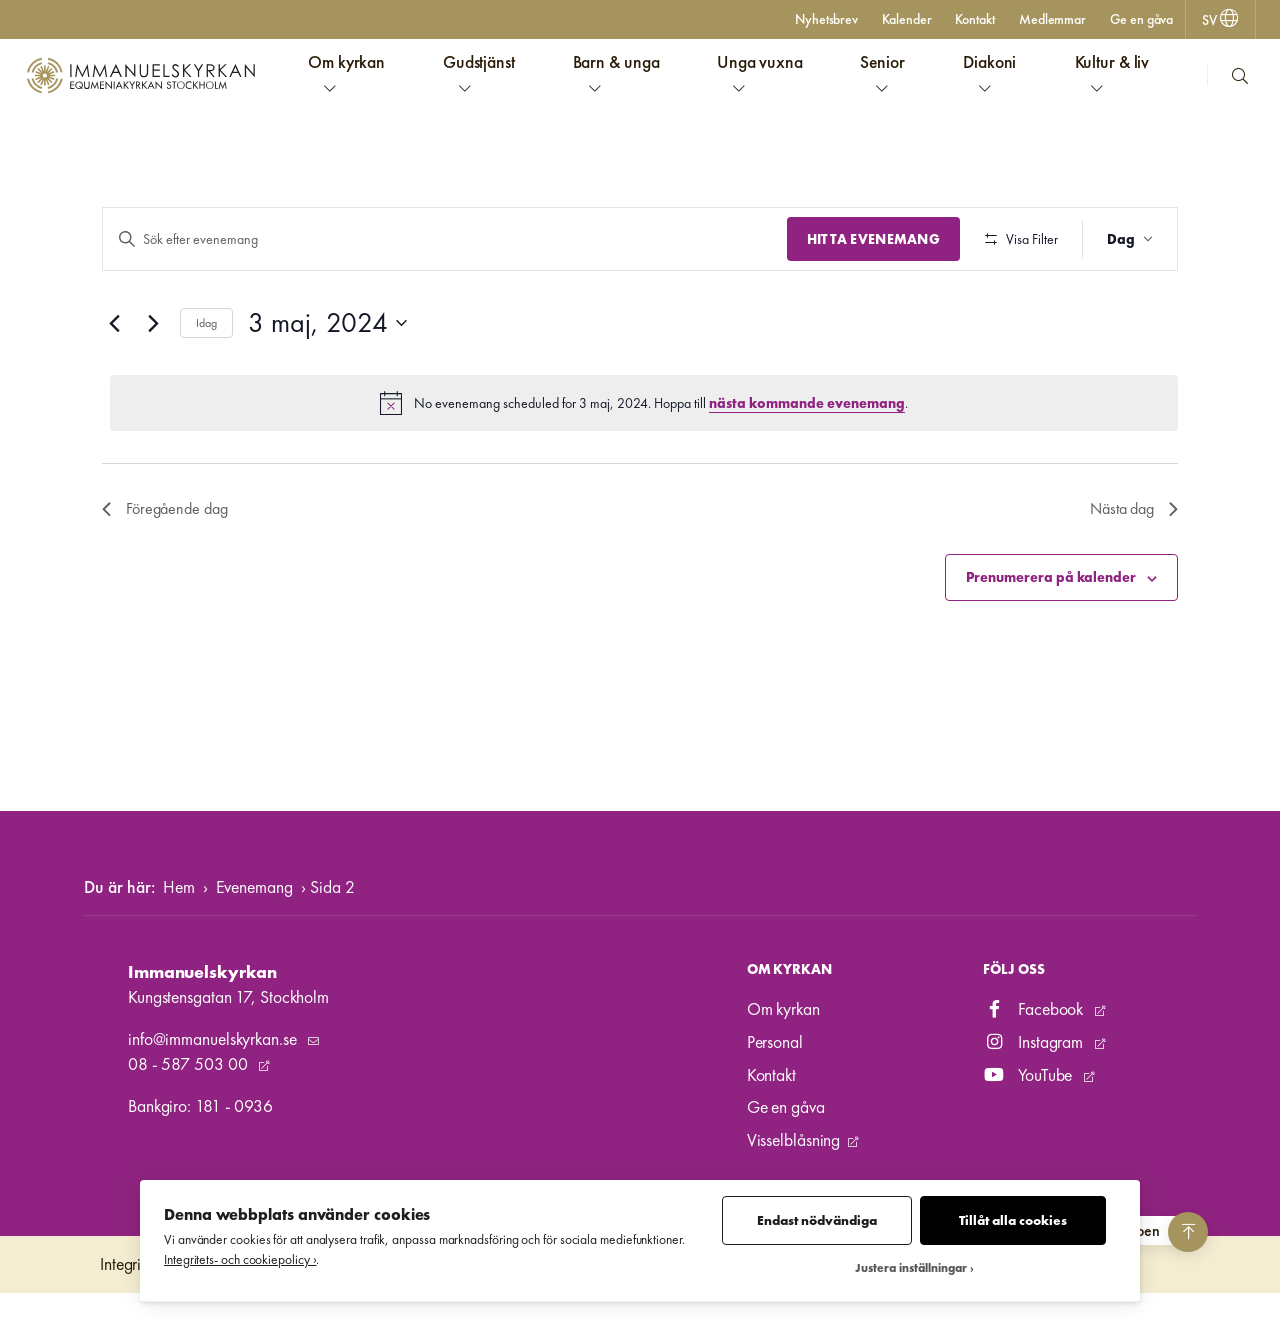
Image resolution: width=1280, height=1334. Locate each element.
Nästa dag (1134, 567)
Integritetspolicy (152, 1305)
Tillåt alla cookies (1013, 1220)
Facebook (1035, 1050)
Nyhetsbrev (826, 19)
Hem (179, 927)
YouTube (1029, 1115)
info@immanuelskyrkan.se (214, 1080)
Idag (206, 381)
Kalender (906, 19)
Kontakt (974, 19)
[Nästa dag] (153, 382)
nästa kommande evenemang (807, 461)
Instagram (1035, 1083)
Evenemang (254, 927)
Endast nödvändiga (817, 1220)
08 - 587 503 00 (189, 1104)
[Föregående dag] (114, 382)
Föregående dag (165, 567)
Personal (775, 1083)
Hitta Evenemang (868, 239)
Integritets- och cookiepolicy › (240, 1259)
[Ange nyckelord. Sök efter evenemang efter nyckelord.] (442, 239)
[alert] (644, 462)
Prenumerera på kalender (1051, 636)
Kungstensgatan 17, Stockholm (228, 1037)
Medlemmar (1052, 19)
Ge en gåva (1141, 19)
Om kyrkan (783, 1050)
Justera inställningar (911, 1268)
